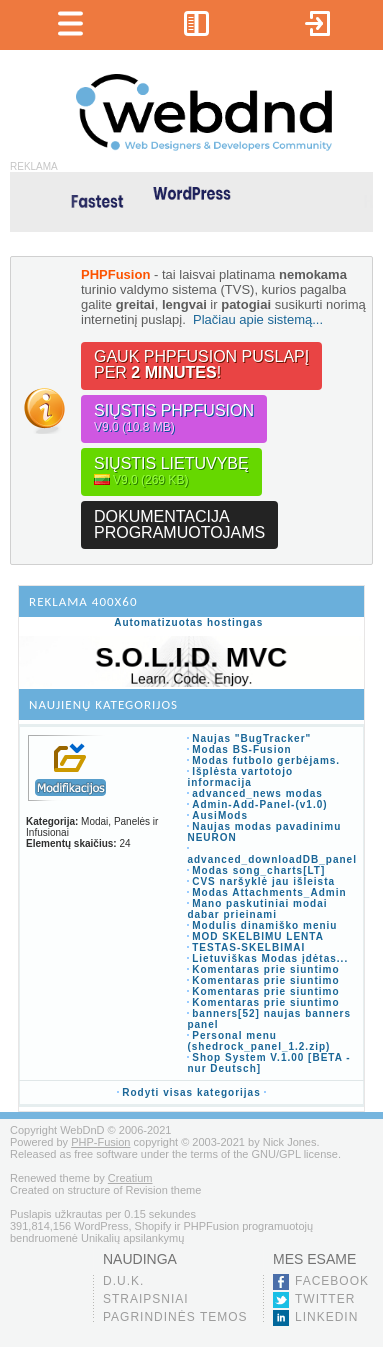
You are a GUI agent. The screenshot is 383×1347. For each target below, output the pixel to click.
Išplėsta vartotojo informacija (240, 777)
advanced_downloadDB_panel (271, 859)
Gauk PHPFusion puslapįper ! (201, 364)
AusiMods (220, 815)
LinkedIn (326, 1317)
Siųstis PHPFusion (174, 418)
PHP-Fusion (100, 1142)
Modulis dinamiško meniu (264, 925)
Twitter (325, 1299)
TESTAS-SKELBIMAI (248, 947)
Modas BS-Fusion (241, 749)
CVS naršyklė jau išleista (263, 881)
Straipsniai (146, 1299)
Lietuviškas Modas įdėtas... (270, 958)
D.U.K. (123, 1281)
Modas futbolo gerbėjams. (266, 760)
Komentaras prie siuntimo (265, 969)
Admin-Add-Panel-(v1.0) (259, 804)
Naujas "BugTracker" (251, 738)
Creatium (130, 1178)
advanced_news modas (257, 793)
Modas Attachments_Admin (269, 892)
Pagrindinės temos (175, 1317)
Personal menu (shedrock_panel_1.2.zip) (258, 1041)
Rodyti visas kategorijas (191, 1092)
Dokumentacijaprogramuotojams (179, 524)
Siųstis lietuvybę (171, 471)
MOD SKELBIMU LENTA (258, 936)
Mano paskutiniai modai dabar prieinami (257, 909)
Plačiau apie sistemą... (258, 319)
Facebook (332, 1281)
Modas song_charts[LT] (258, 870)
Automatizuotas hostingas (188, 622)
